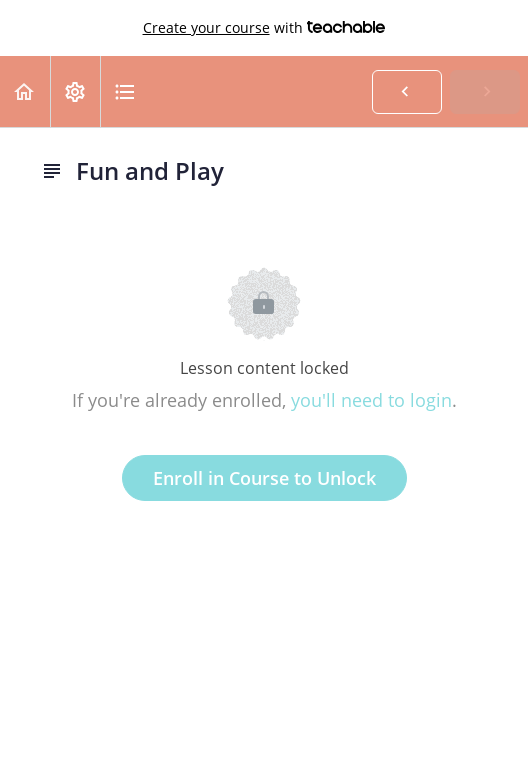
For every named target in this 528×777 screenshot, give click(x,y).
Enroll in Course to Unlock (264, 478)
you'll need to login (371, 400)
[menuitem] (75, 91)
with (264, 28)
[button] (25, 91)
